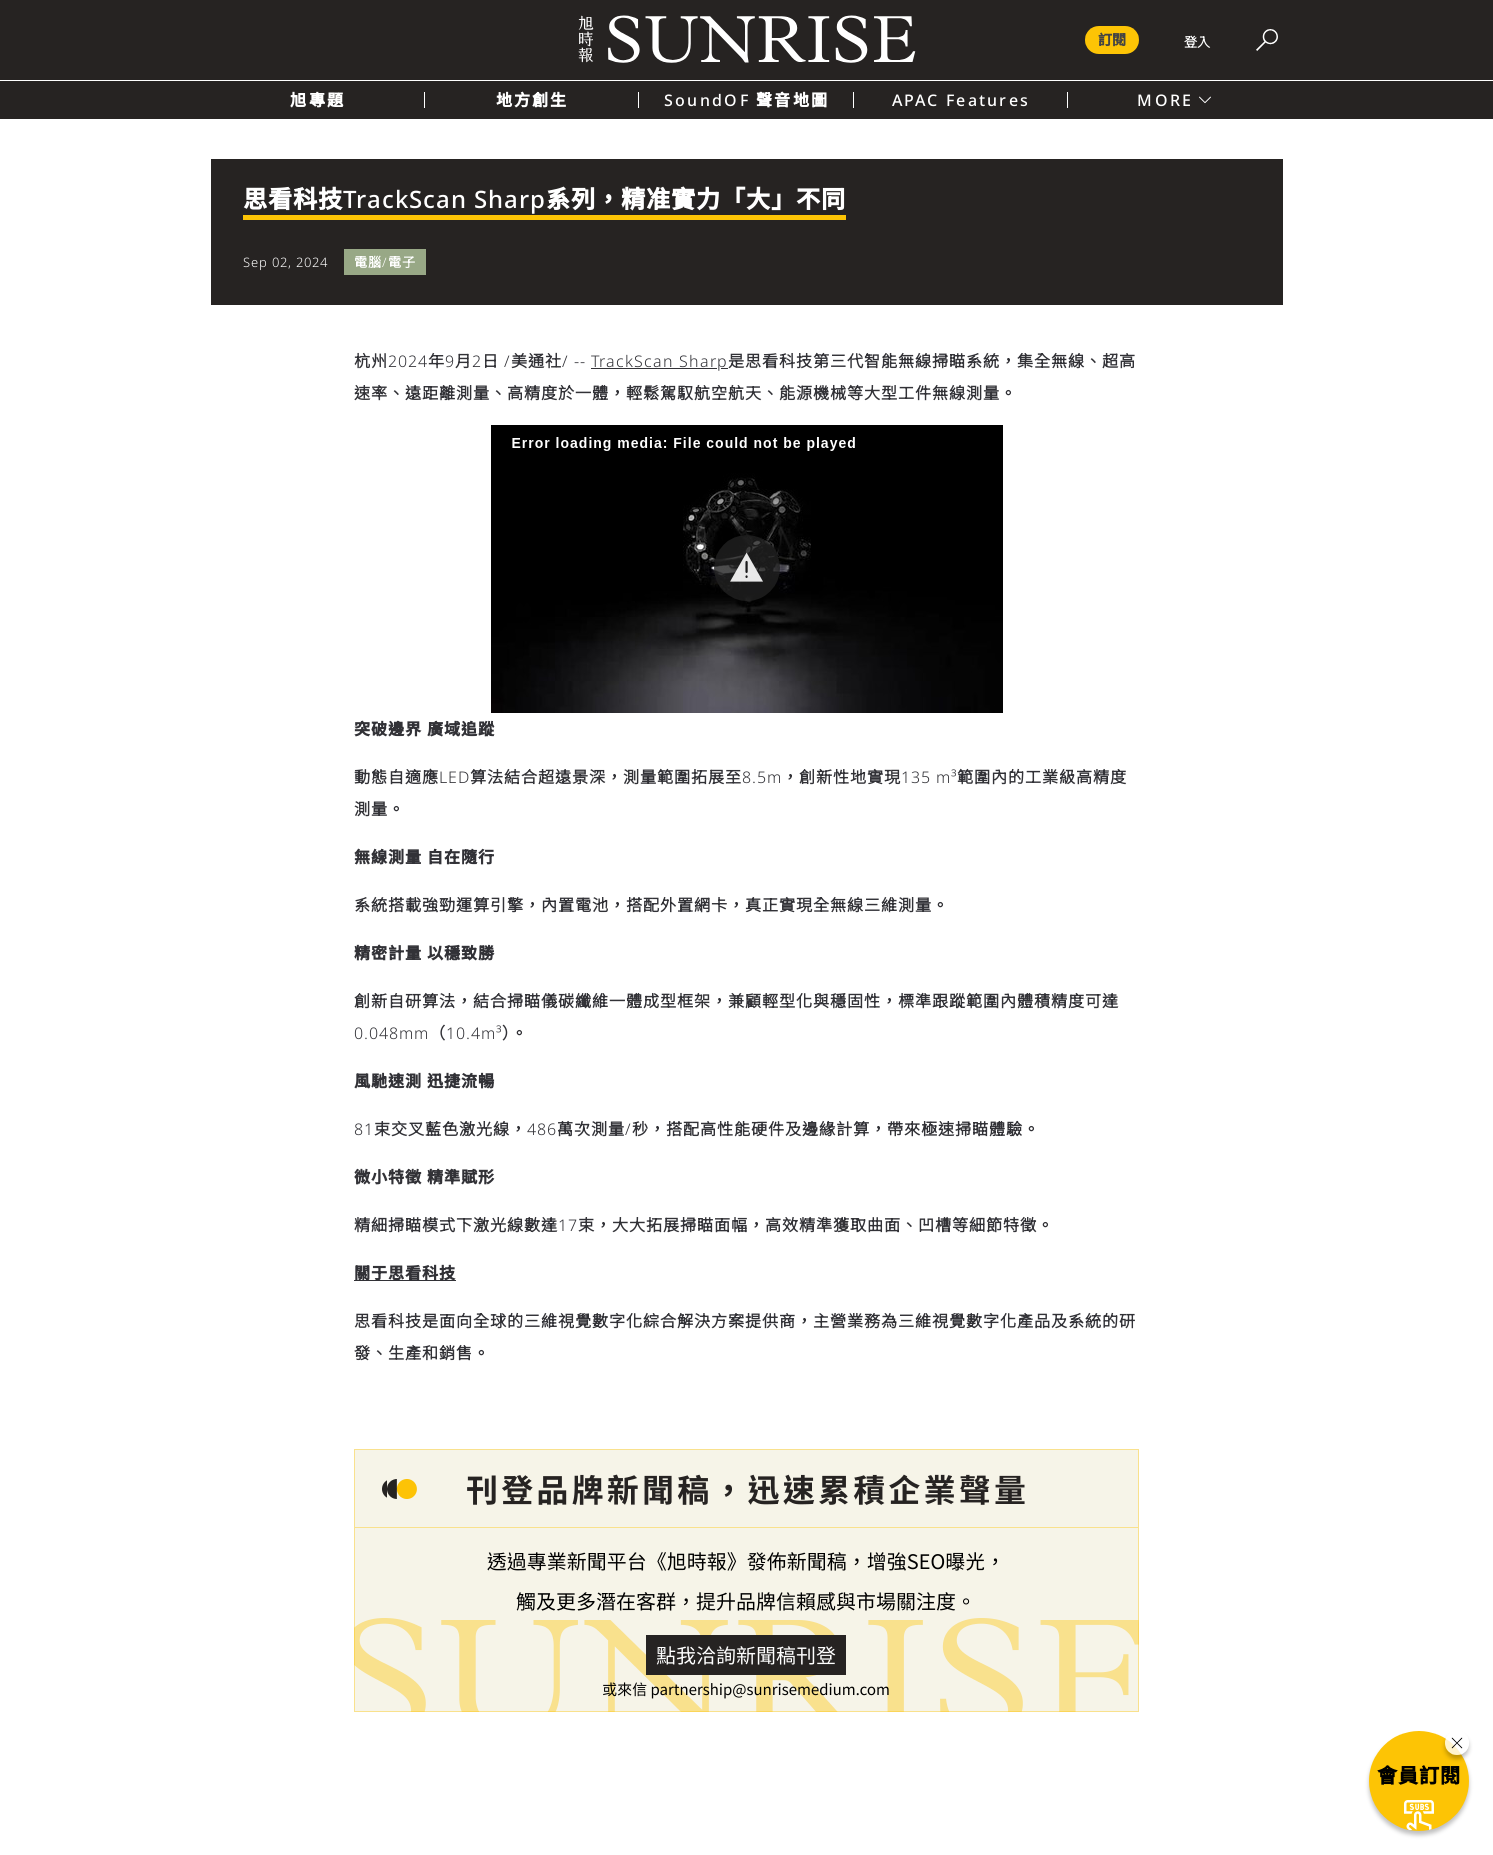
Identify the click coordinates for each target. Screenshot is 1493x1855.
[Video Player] (747, 569)
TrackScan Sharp (659, 361)
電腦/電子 (385, 262)
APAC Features (961, 100)
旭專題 (317, 100)
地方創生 (532, 100)
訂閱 (1112, 39)
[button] (747, 568)
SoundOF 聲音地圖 (746, 100)
